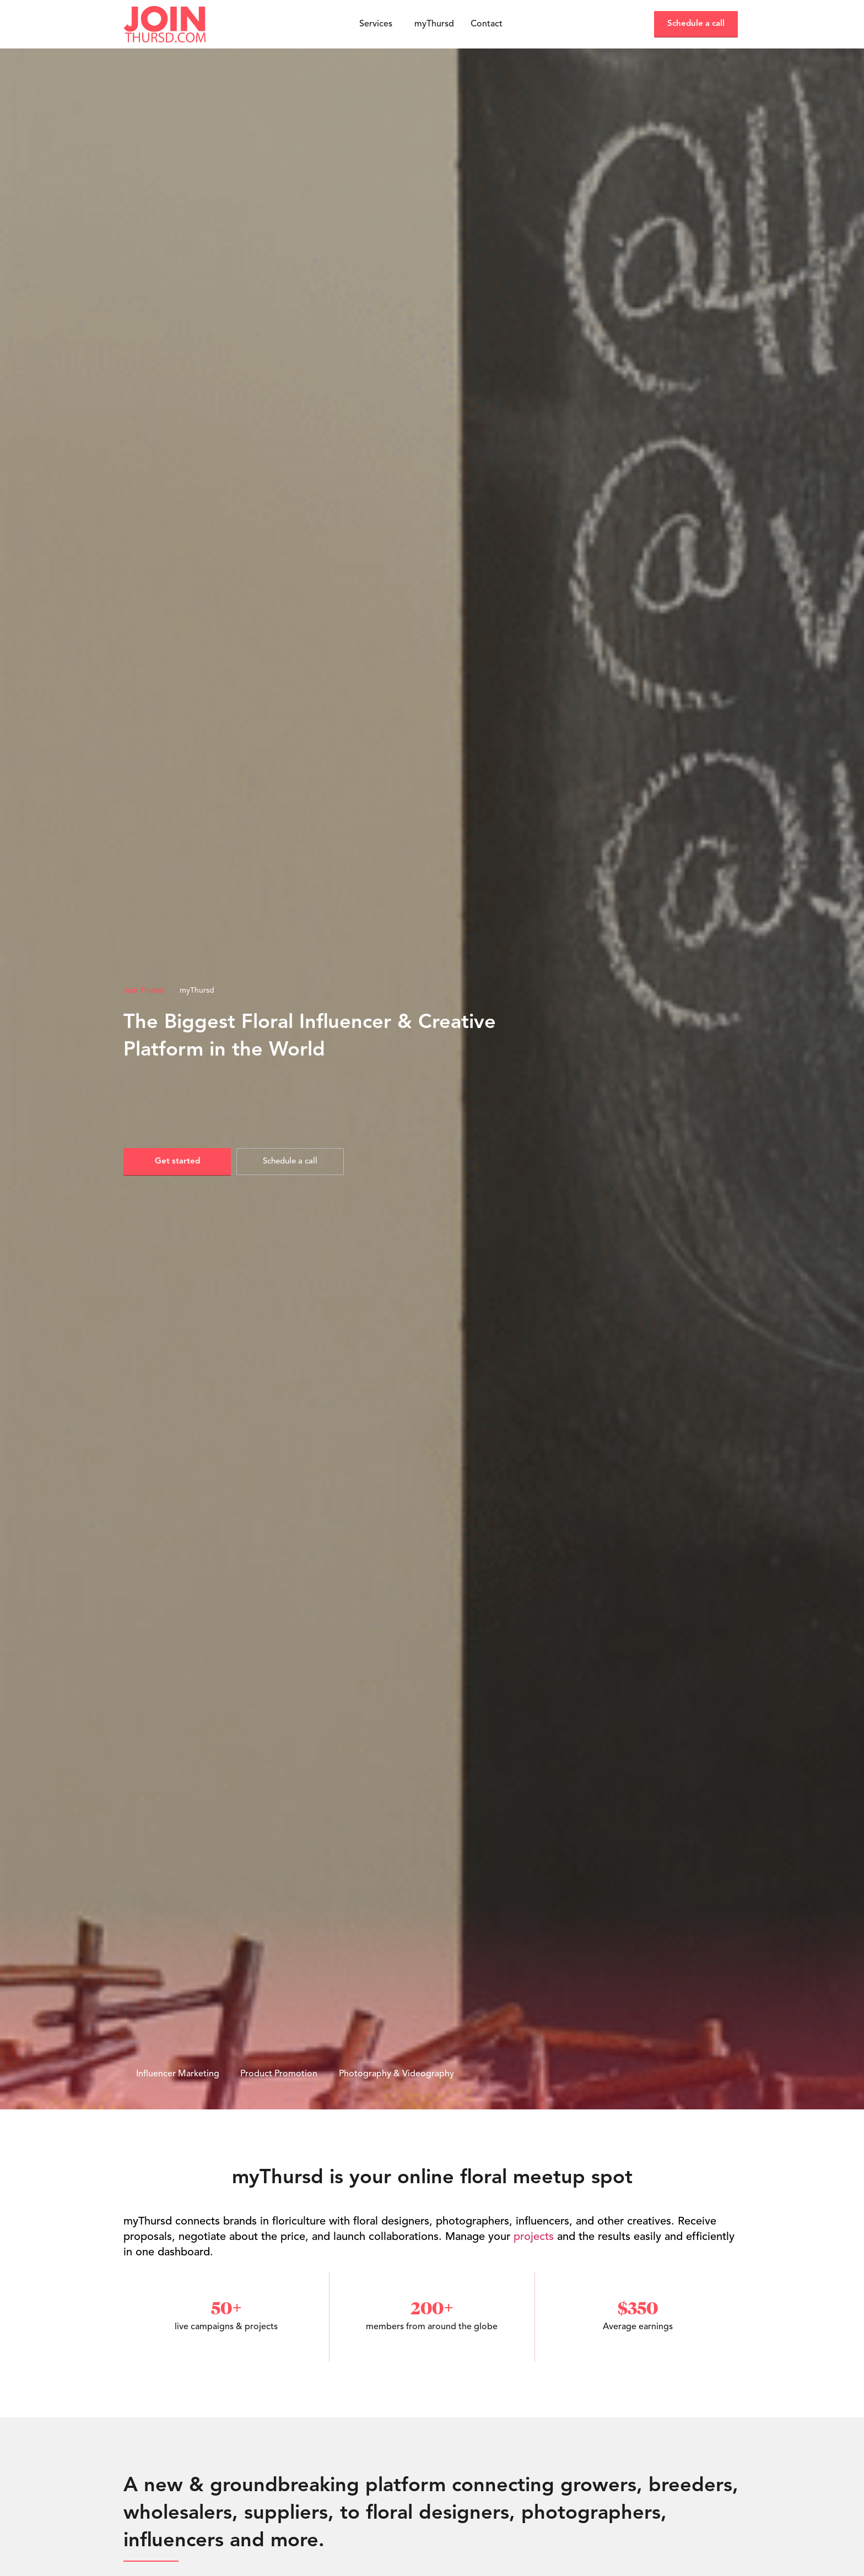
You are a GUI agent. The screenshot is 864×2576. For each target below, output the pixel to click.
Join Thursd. (144, 990)
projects (534, 2237)
